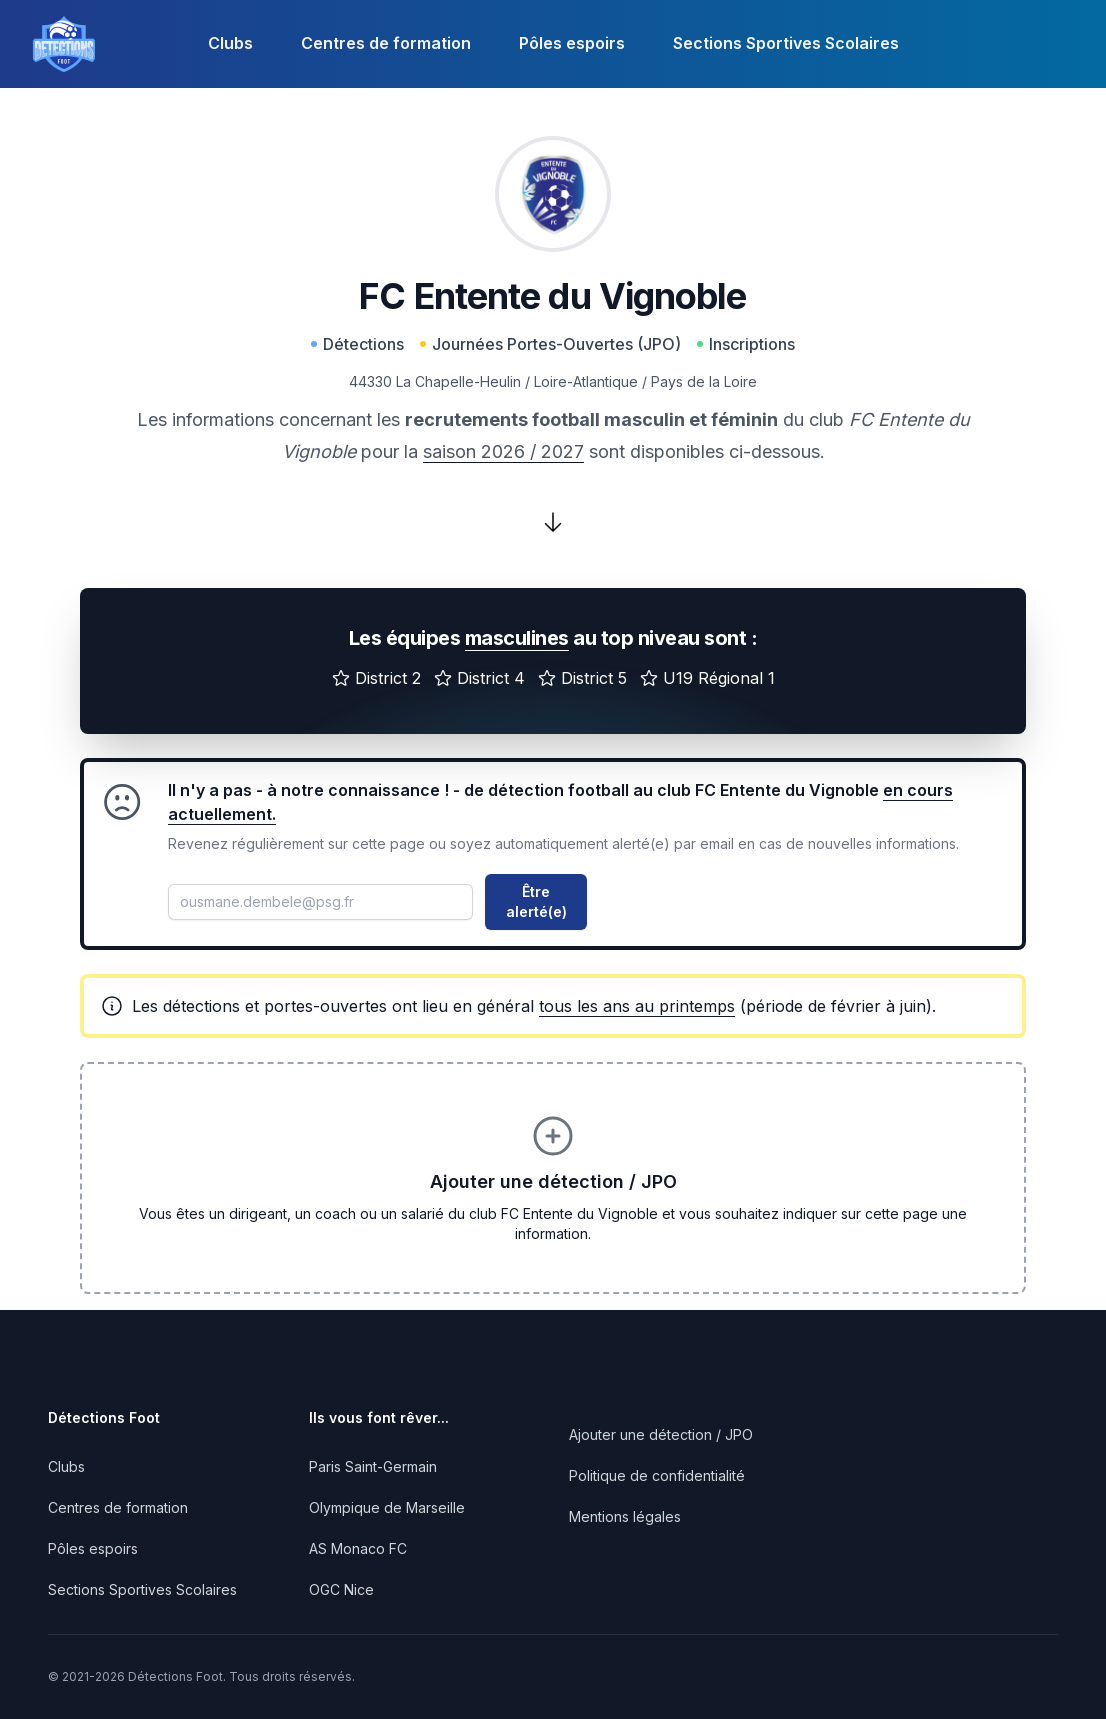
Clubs (230, 43)
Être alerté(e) (536, 901)
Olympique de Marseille (387, 1507)
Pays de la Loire (704, 381)
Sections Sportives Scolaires (786, 43)
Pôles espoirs (572, 43)
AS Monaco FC (358, 1548)
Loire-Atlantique (586, 381)
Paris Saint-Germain (373, 1466)
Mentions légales (625, 1516)
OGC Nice (341, 1589)
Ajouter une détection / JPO (661, 1434)
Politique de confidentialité (657, 1475)
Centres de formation (386, 43)
